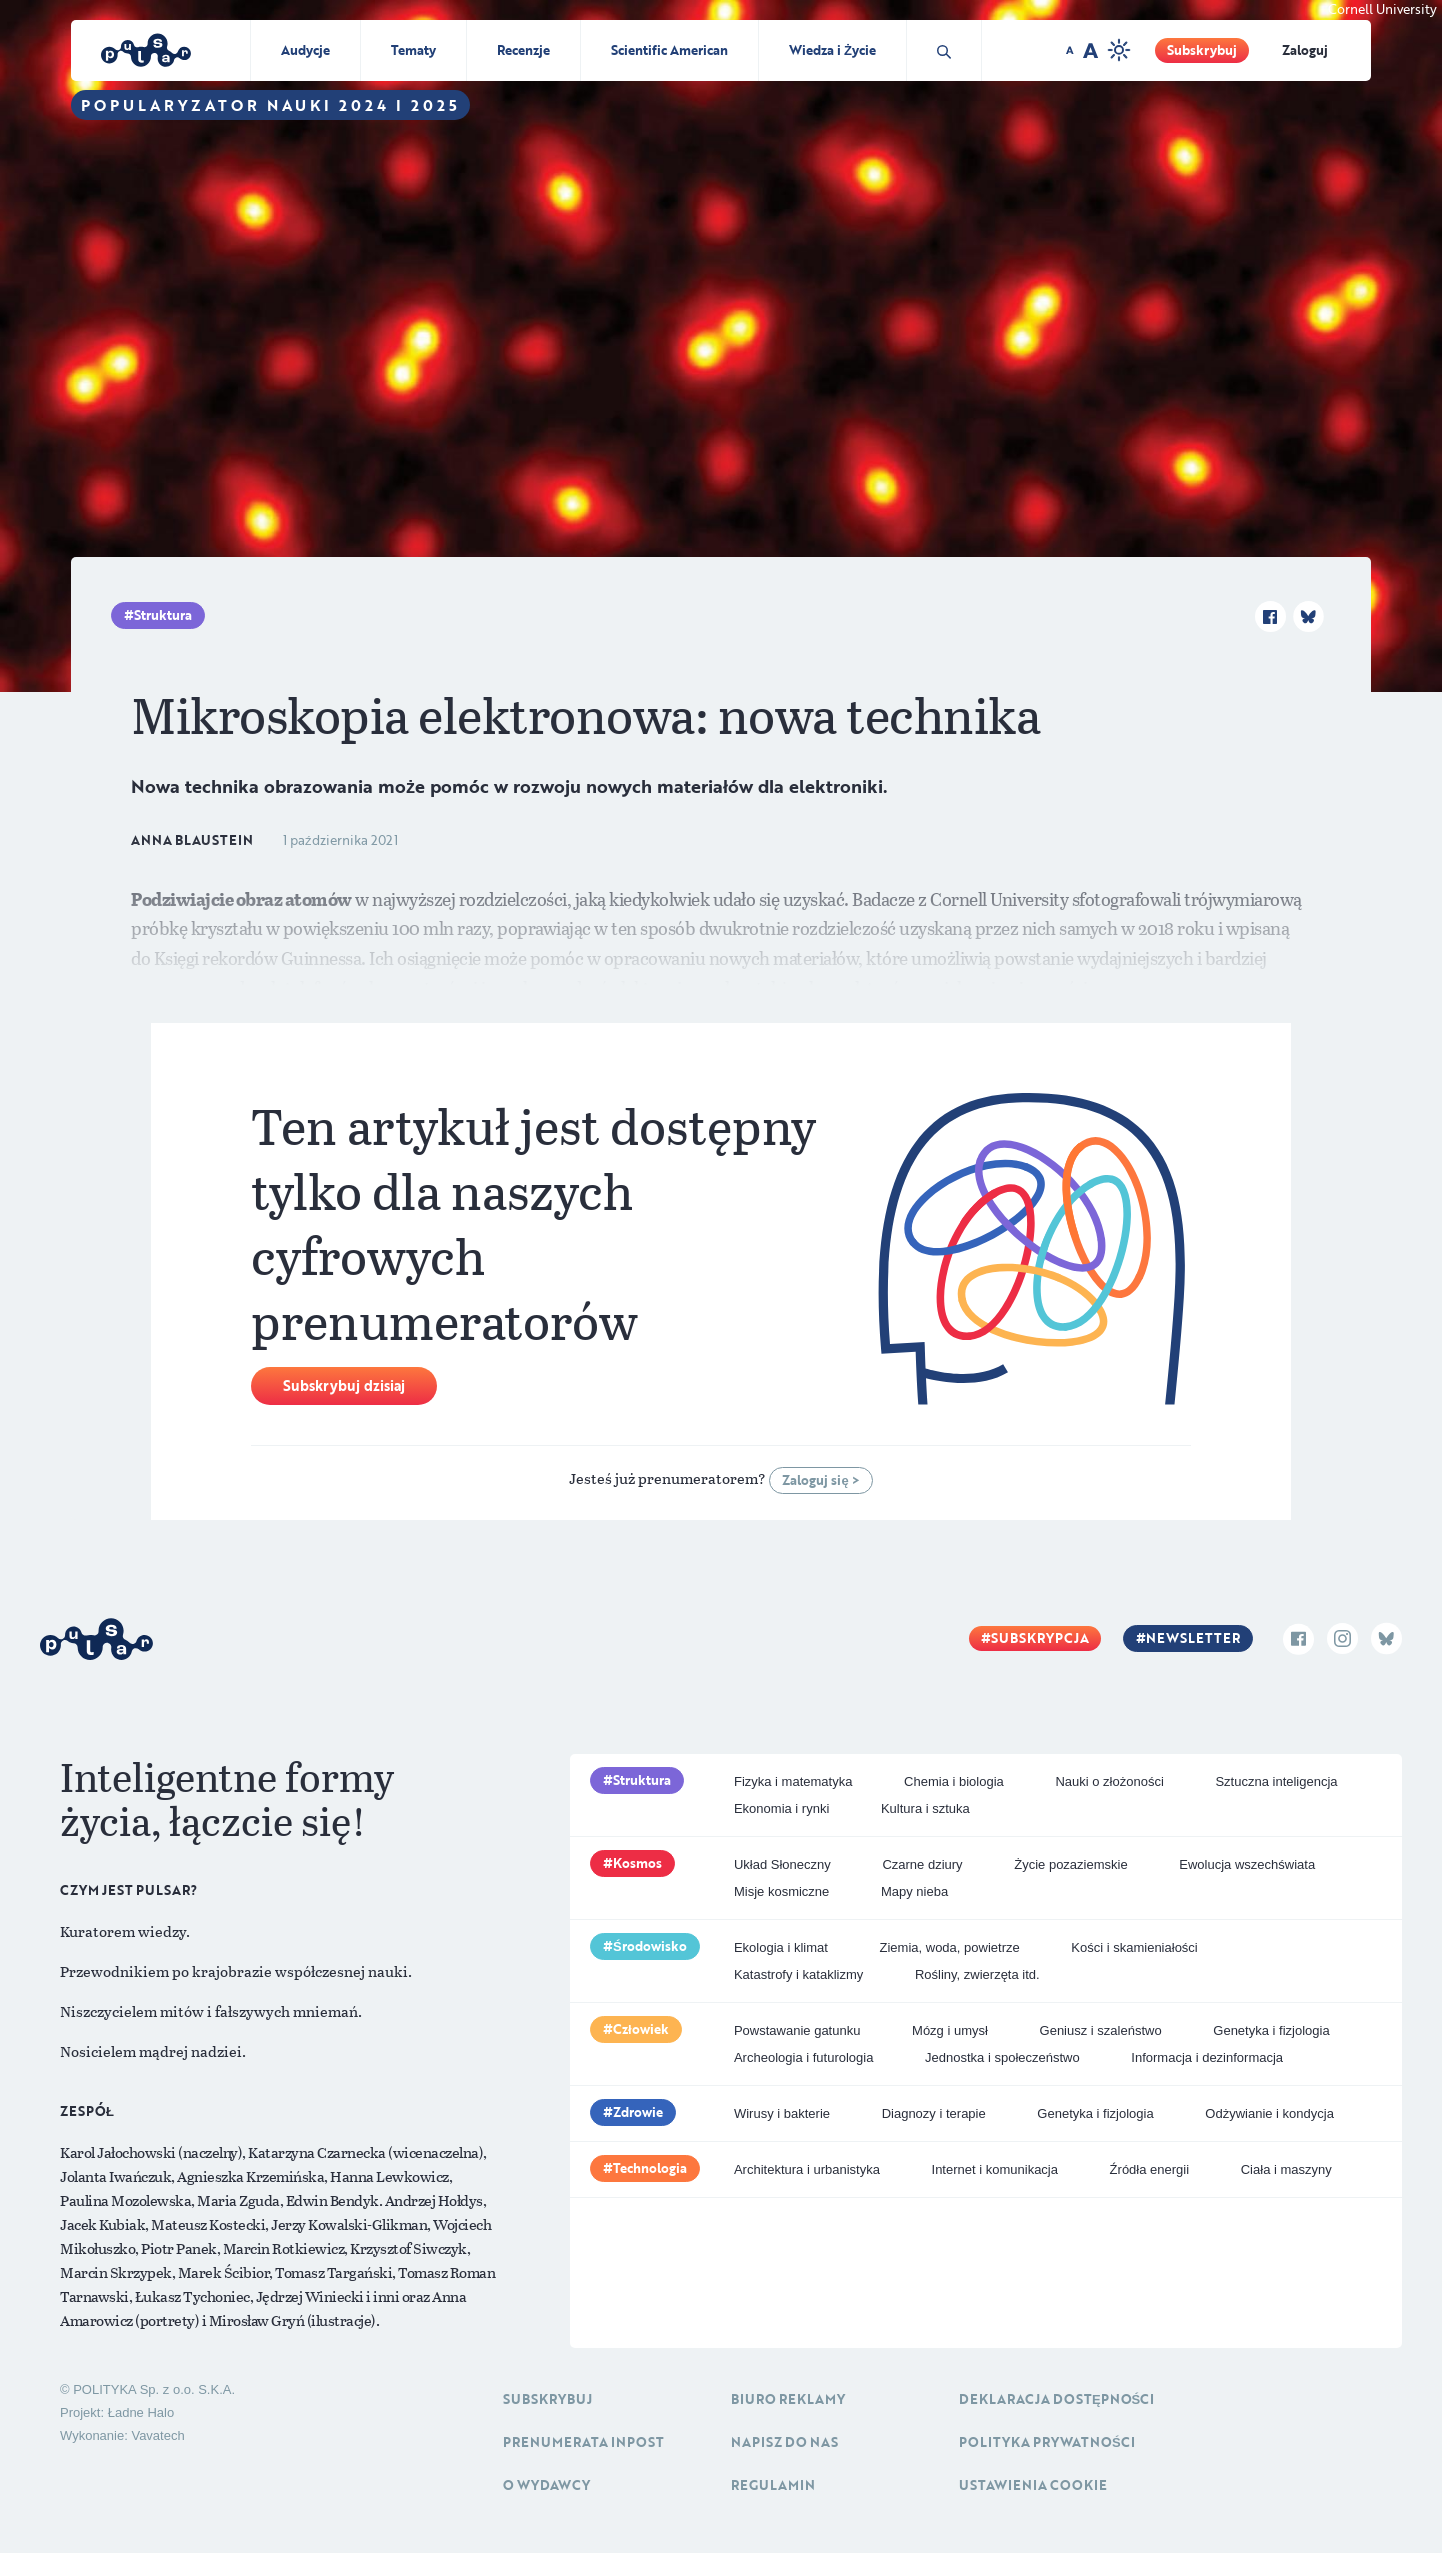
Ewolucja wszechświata (1247, 1864)
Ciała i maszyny (1286, 2169)
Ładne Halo (141, 2412)
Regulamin (773, 2485)
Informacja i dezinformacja (1207, 2057)
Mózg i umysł (950, 2030)
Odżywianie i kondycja (1269, 2113)
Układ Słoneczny (782, 1864)
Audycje (305, 50)
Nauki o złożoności (1109, 1781)
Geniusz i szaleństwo (1101, 2030)
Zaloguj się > (820, 1480)
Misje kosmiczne (781, 1891)
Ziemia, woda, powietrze (950, 1947)
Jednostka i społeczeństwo (1002, 2057)
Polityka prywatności (1047, 2442)
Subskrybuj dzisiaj (344, 1385)
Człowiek (641, 2029)
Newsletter (1193, 1638)
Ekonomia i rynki (781, 1808)
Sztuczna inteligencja (1276, 1781)
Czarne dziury (922, 1864)
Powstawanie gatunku (797, 2030)
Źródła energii (1150, 2169)
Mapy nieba (914, 1891)
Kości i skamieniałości (1134, 1947)
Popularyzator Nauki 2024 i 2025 (270, 105)
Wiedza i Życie (832, 50)
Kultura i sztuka (925, 1808)
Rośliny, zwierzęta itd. (977, 1974)
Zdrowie (638, 2112)
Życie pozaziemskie (1070, 1864)
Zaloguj (1305, 50)
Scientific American (669, 50)
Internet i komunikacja (995, 2169)
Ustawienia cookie (1033, 2485)
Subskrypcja (1040, 1638)
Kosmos (637, 1863)
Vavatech (157, 2435)
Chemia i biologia (954, 1781)
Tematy (413, 50)
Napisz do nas (784, 2442)
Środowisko (650, 1946)
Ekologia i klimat (781, 1947)
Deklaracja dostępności (1056, 2399)
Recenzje (523, 50)
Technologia (650, 2168)
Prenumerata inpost (583, 2442)
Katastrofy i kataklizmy (798, 1974)
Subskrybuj (1202, 50)
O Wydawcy (546, 2485)
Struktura (163, 615)
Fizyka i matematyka (793, 1781)
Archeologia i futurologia (803, 2057)
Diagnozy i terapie (934, 2113)
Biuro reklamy (788, 2399)
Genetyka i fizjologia (1271, 2030)
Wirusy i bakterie (782, 2113)
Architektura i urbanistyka (807, 2169)
